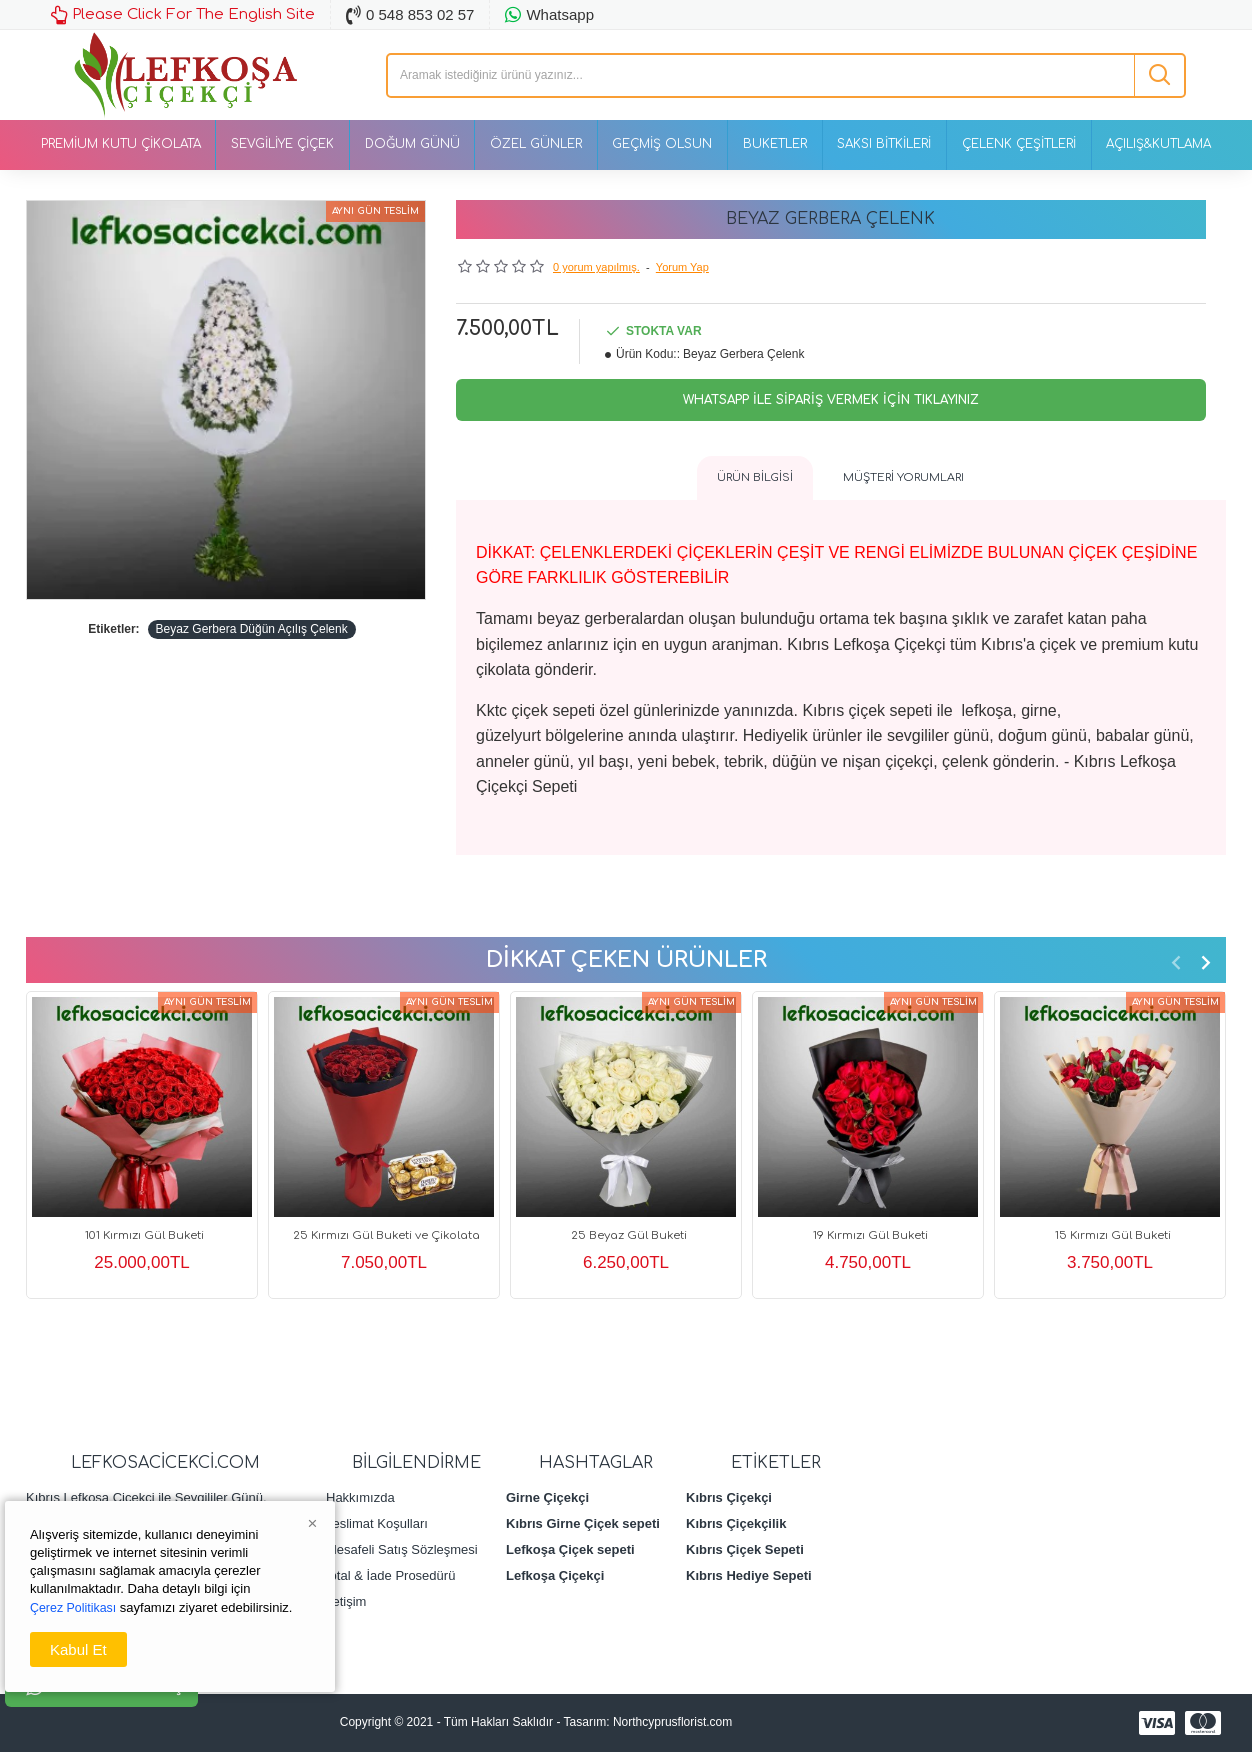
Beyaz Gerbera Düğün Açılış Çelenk (252, 629)
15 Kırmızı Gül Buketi (1112, 1235)
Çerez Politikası (75, 1607)
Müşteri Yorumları (903, 477)
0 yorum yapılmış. (596, 267)
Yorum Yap (682, 267)
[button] (1176, 961)
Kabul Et (78, 1649)
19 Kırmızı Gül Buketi (871, 1235)
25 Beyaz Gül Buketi (629, 1235)
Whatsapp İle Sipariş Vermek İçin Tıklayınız (831, 400)
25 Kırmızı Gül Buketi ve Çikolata (387, 1235)
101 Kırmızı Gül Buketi (144, 1235)
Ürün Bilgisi (755, 477)
